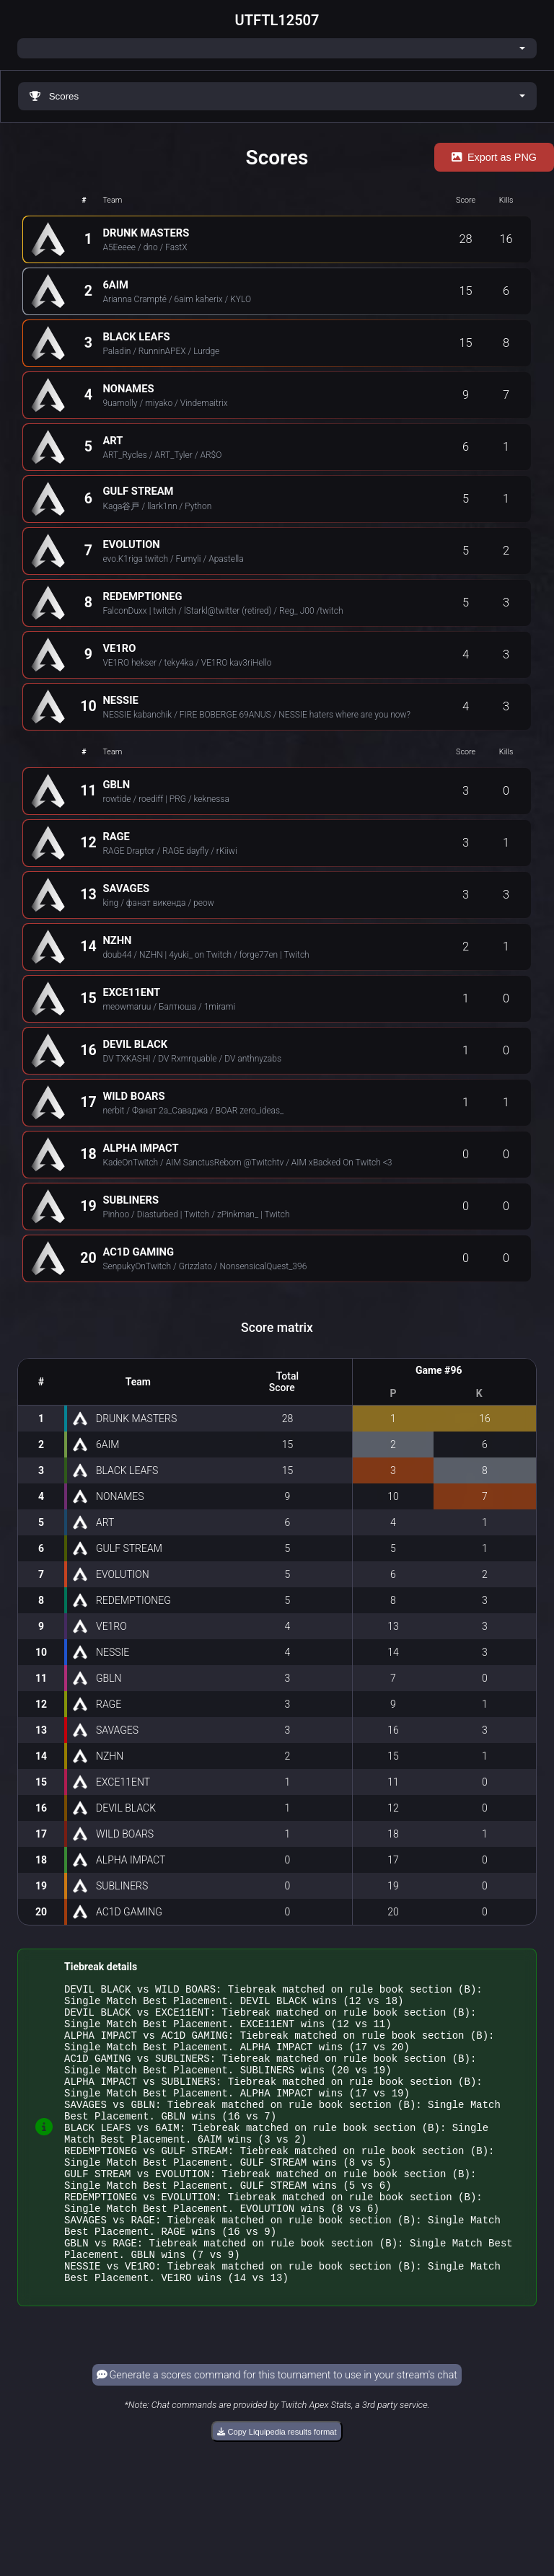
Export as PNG (494, 157)
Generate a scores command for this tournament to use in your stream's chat (277, 2431)
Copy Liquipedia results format (276, 2488)
